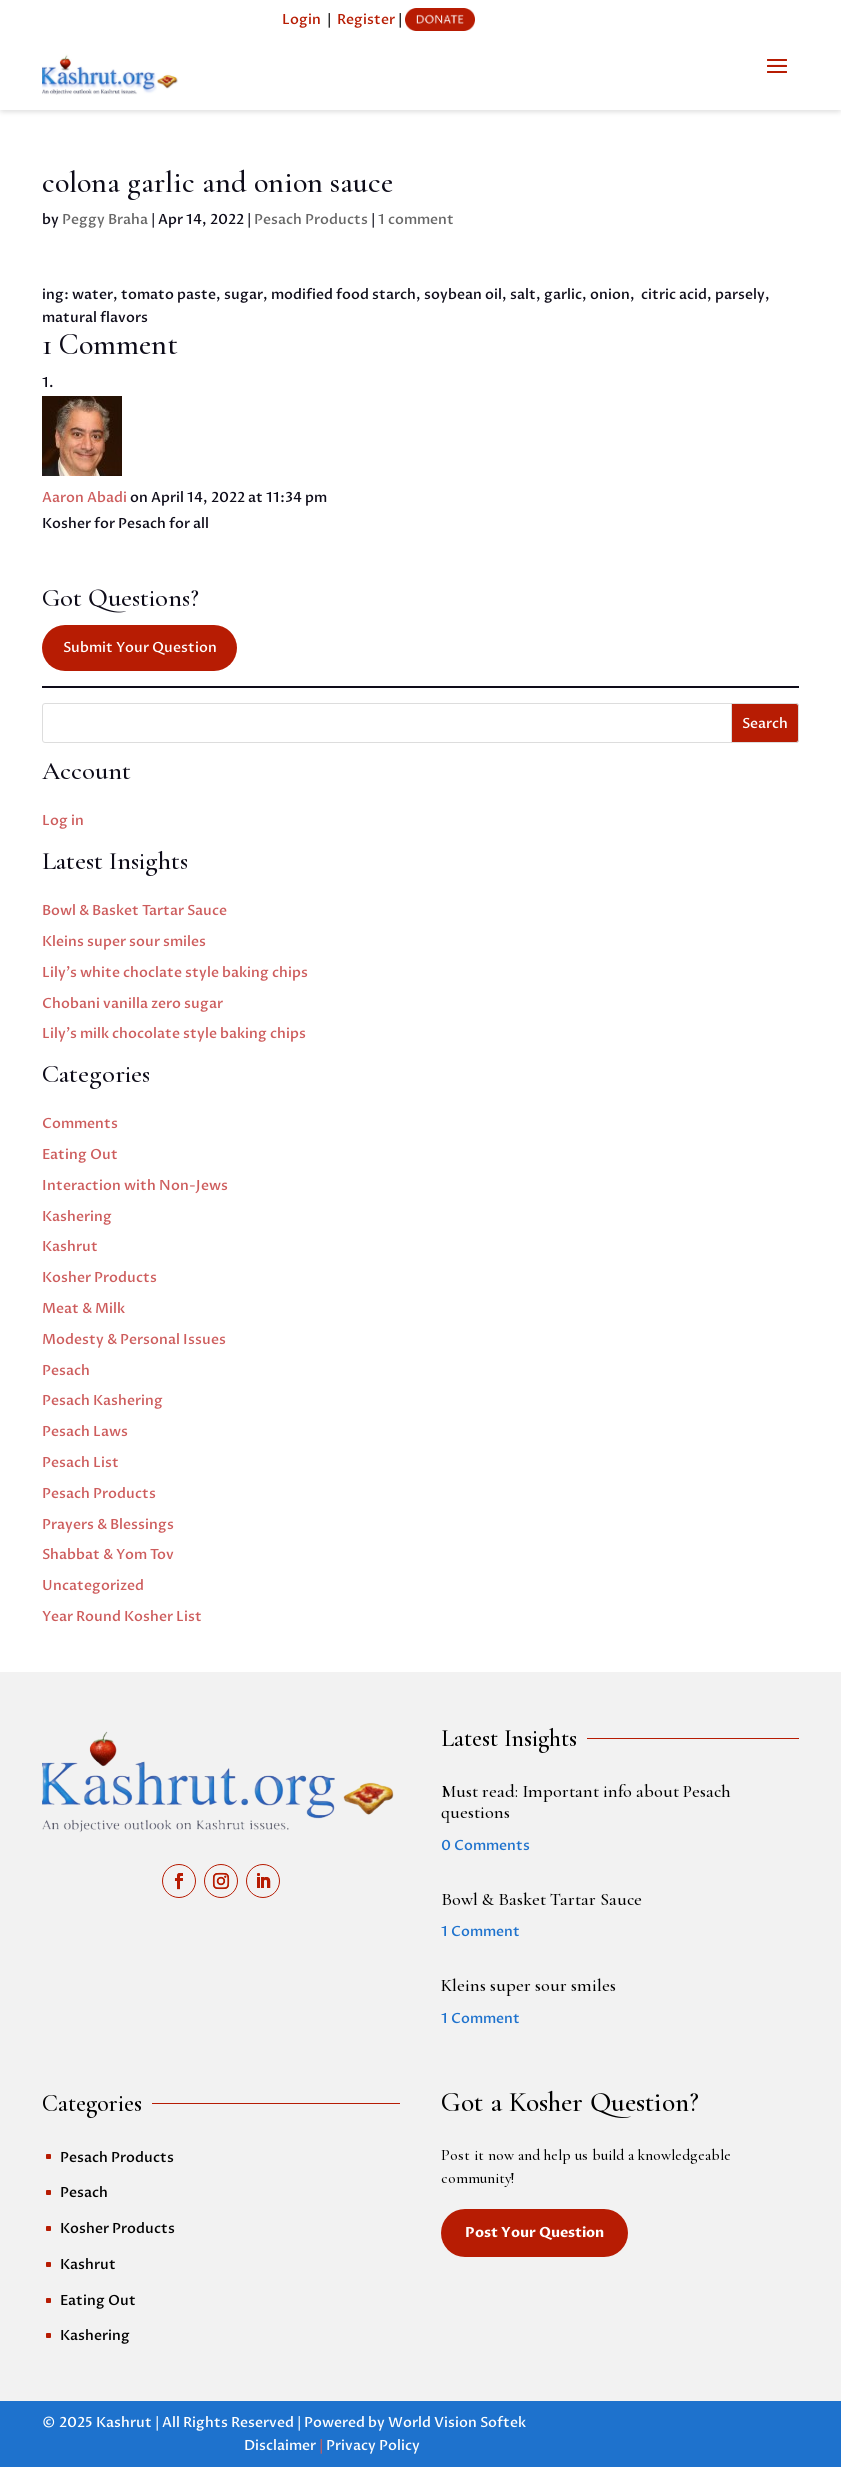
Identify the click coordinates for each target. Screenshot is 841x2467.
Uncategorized (93, 1585)
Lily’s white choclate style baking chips (175, 972)
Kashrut (70, 1246)
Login (301, 19)
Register (366, 19)
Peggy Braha (105, 219)
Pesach (66, 1370)
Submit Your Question (140, 647)
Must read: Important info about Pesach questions (586, 1802)
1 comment (416, 219)
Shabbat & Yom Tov (108, 1554)
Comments (80, 1123)
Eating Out (80, 1154)
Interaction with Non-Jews (135, 1185)
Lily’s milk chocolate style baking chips (174, 1033)
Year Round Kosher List (122, 1616)
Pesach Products (311, 219)
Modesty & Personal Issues (134, 1339)
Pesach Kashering (102, 1400)
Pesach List (80, 1462)
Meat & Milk (83, 1308)
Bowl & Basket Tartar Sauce (134, 910)
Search (765, 723)
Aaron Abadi (84, 497)
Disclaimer (280, 2445)
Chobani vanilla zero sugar (132, 1003)
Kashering (77, 1216)
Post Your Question (534, 2232)
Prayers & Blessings (108, 1524)
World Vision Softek (457, 2422)
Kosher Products (99, 1277)
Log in (63, 820)
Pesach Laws (85, 1431)
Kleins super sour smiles (124, 941)
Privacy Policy (373, 2445)
